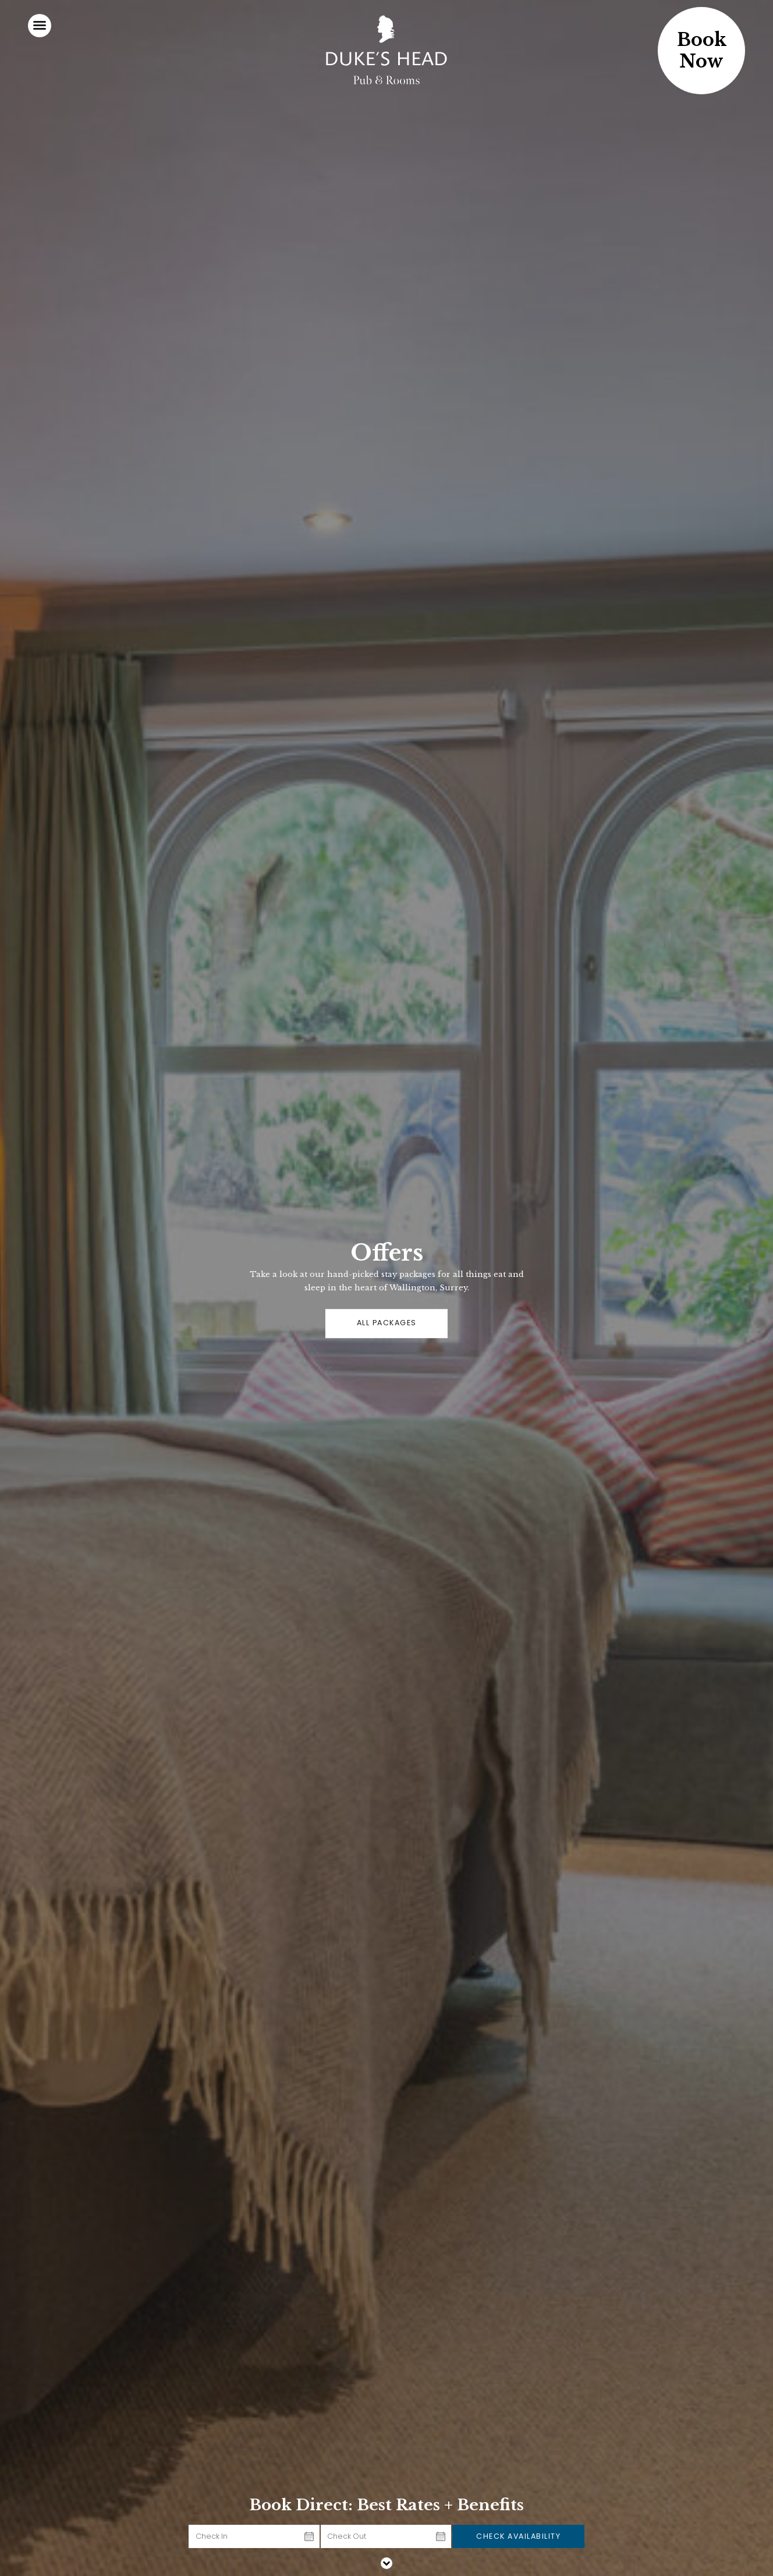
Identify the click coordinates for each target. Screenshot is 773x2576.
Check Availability (518, 2536)
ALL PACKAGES (387, 1323)
